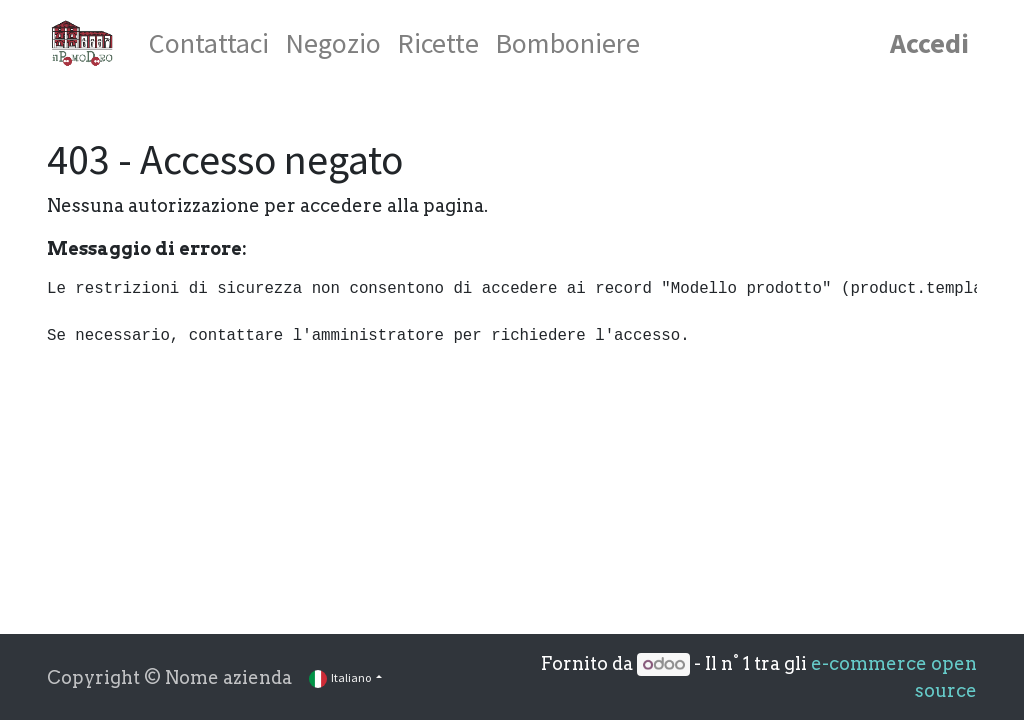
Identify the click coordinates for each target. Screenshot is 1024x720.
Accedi (929, 43)
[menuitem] (209, 43)
